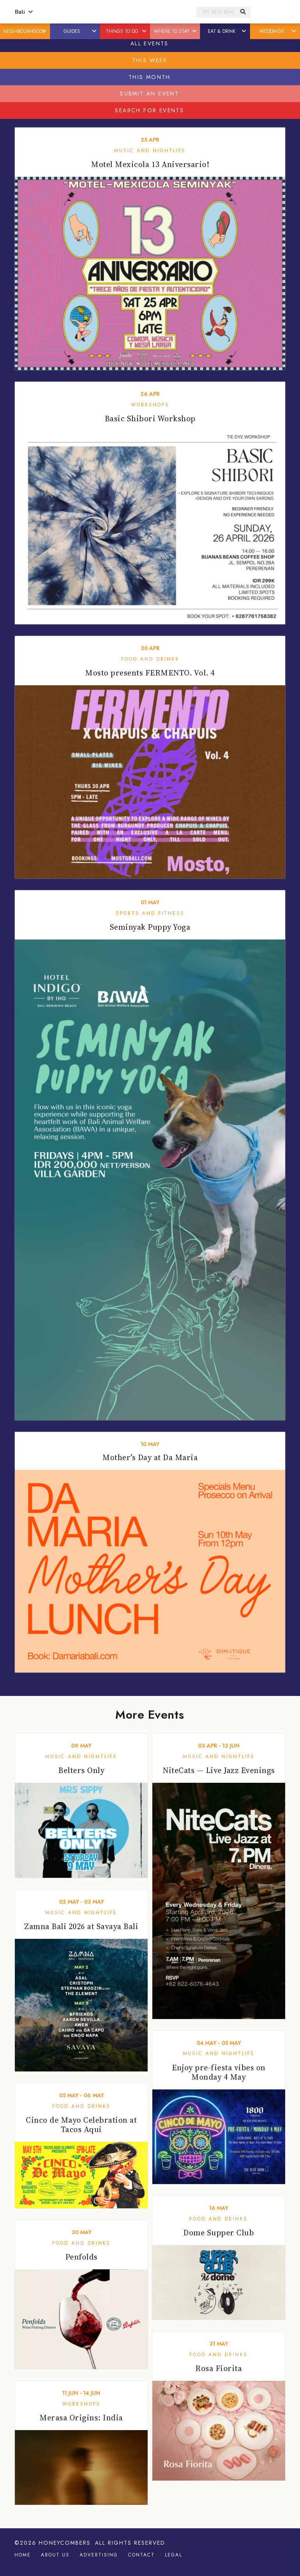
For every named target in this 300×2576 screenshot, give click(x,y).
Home (22, 2554)
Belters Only (81, 1770)
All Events (149, 43)
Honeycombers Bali (115, 12)
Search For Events (149, 110)
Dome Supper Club (218, 2232)
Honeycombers (65, 2543)
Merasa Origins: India (81, 2417)
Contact (141, 2554)
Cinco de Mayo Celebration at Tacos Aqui (81, 2124)
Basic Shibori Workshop (150, 418)
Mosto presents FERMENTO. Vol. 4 (150, 672)
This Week (150, 60)
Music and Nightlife (150, 150)
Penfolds (81, 2256)
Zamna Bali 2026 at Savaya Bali (81, 1926)
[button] (44, 31)
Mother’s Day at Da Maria (150, 1457)
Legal (173, 2554)
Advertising (99, 2554)
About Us (55, 2554)
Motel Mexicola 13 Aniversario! (150, 164)
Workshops (150, 404)
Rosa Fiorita (218, 2368)
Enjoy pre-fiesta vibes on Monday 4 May (219, 2072)
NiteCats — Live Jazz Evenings (218, 1770)
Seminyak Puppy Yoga (150, 927)
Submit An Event (149, 93)
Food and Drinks (150, 659)
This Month (150, 77)
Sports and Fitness (150, 913)
